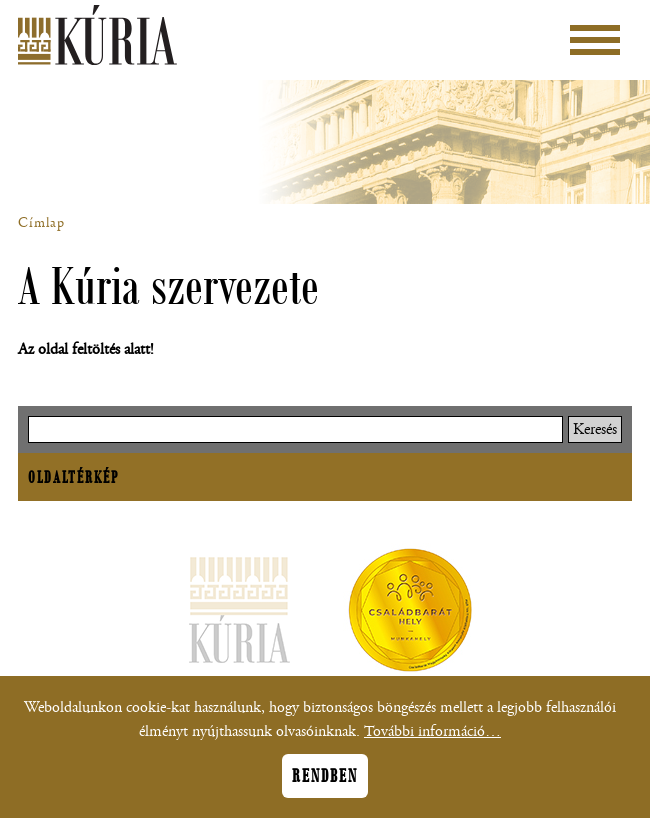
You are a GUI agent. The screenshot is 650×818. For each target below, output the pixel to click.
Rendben (325, 787)
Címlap (41, 223)
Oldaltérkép (73, 477)
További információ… (432, 742)
